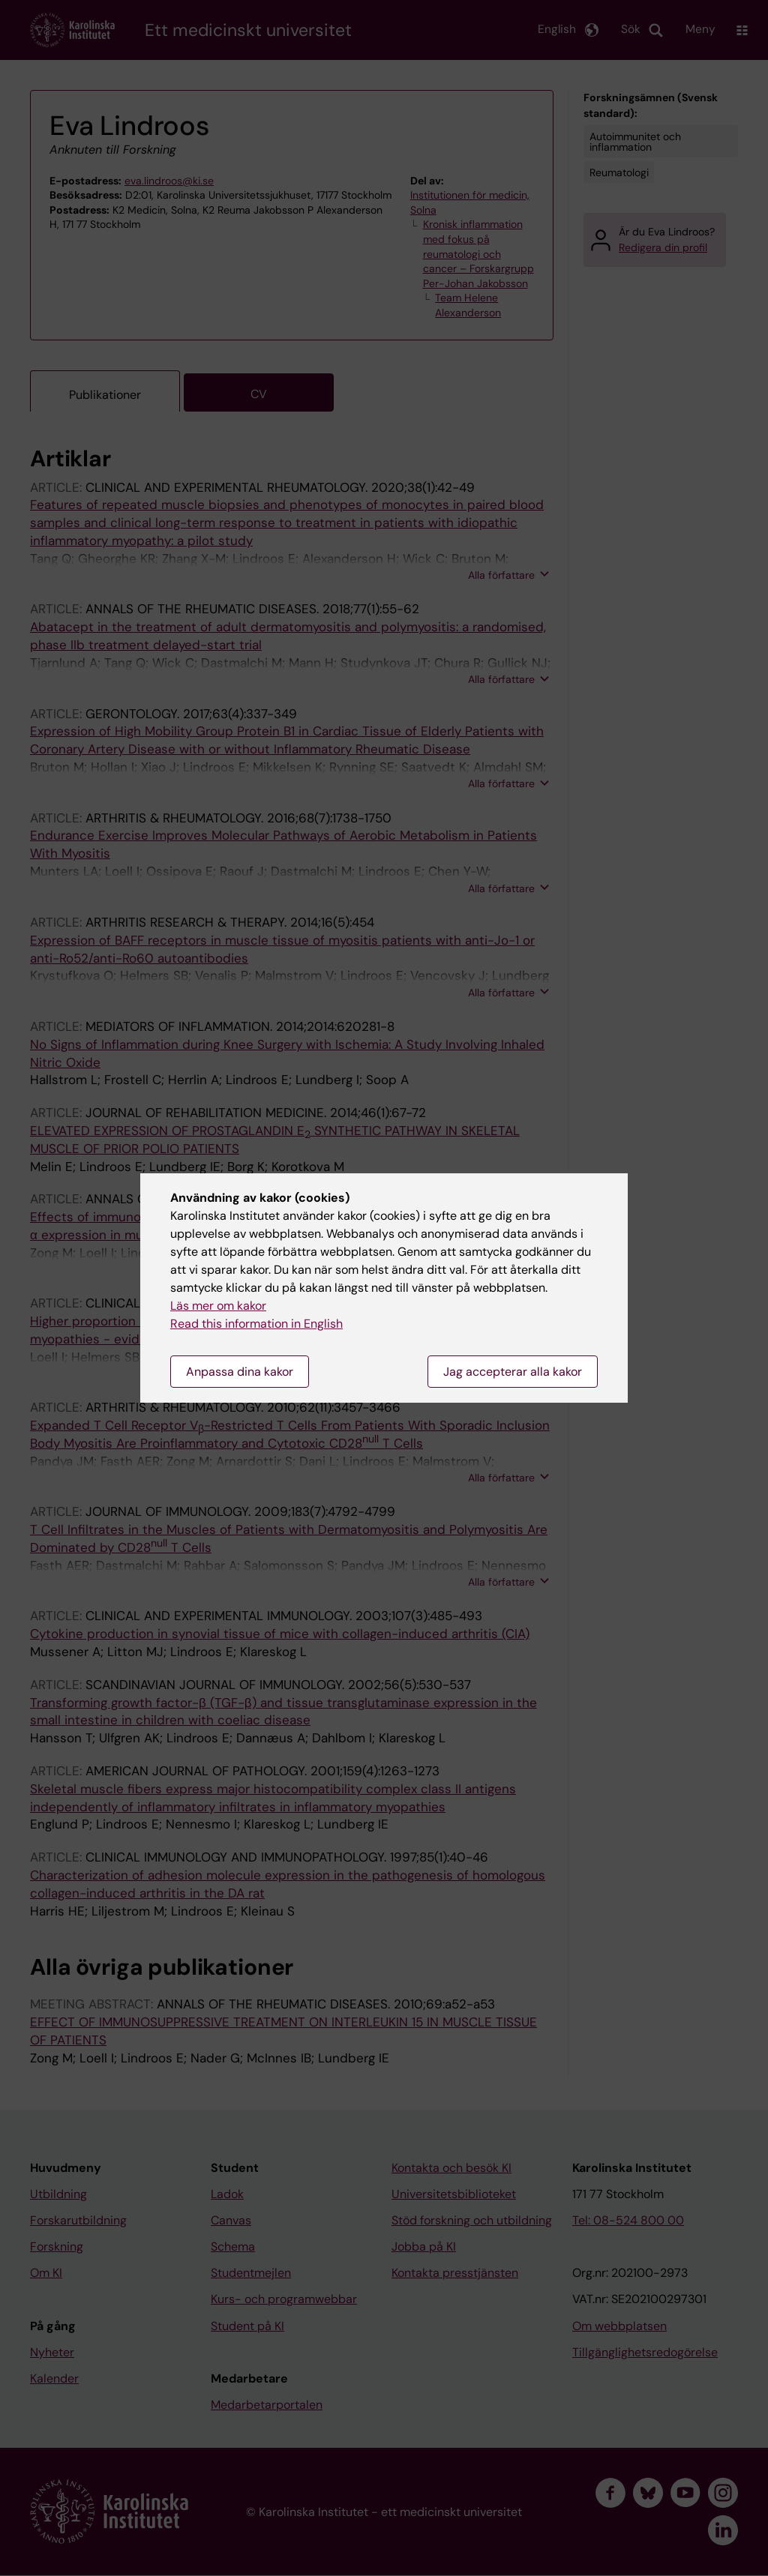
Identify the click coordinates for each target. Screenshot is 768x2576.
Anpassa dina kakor (239, 1371)
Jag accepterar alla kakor (512, 1371)
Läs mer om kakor (218, 1305)
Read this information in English (256, 1323)
